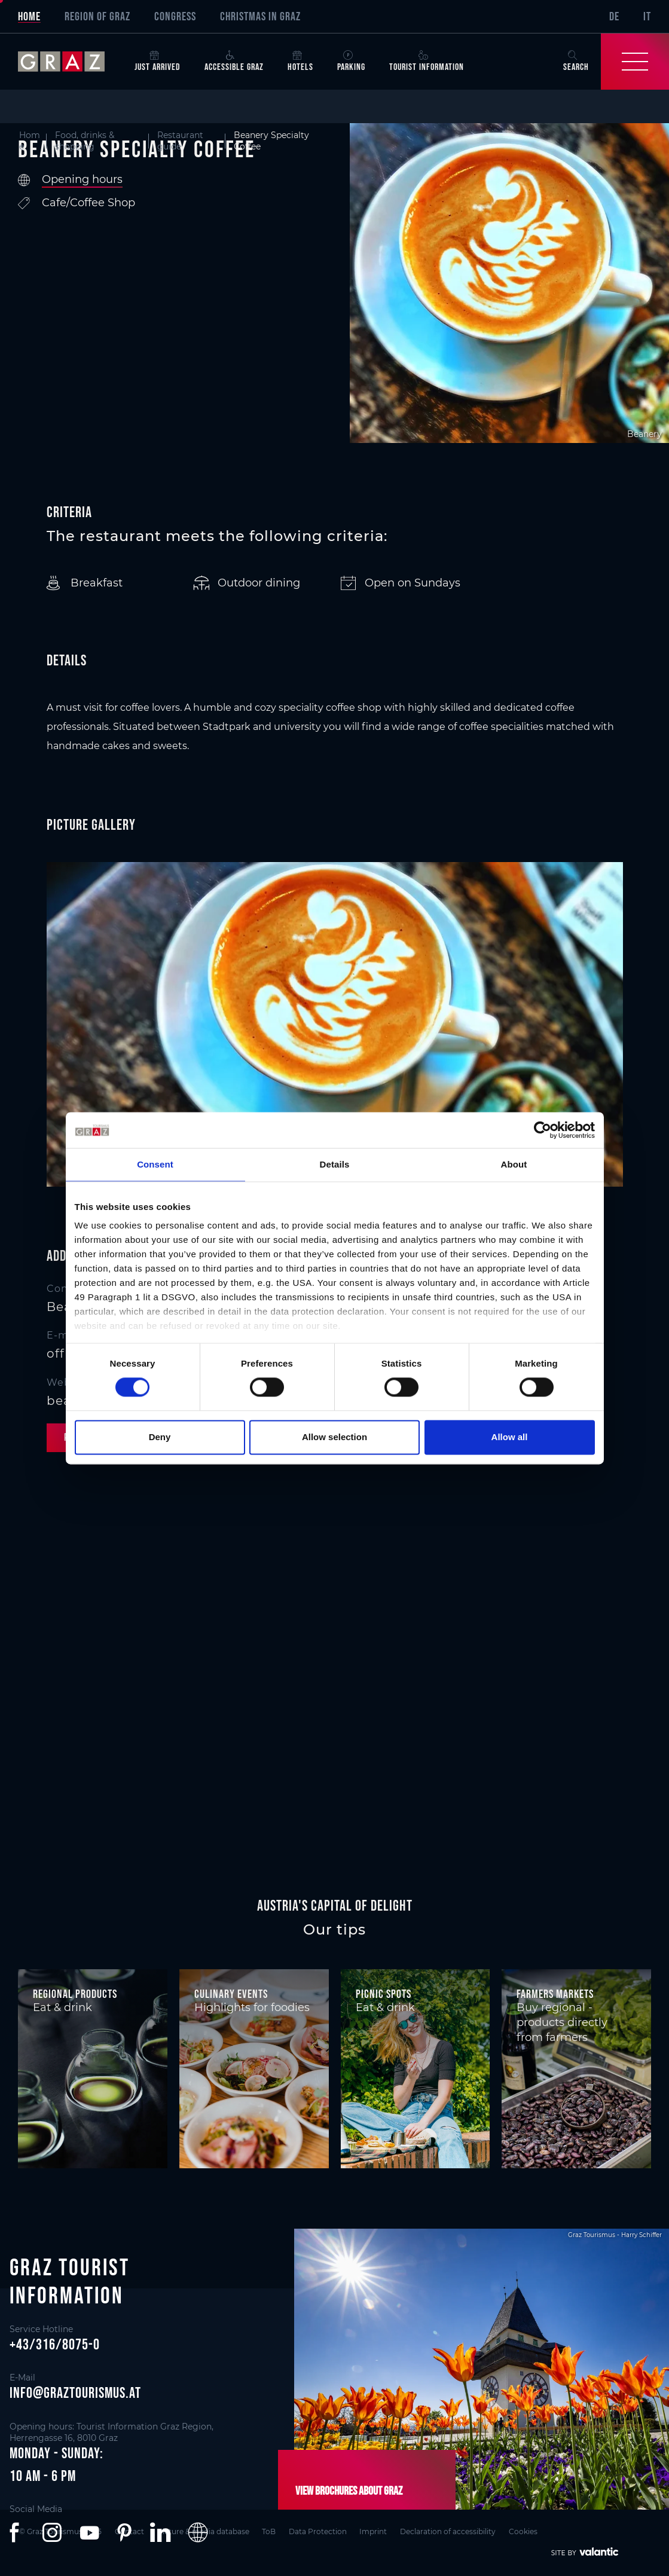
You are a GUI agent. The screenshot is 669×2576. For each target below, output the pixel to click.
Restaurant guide (180, 141)
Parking (351, 61)
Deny (160, 1437)
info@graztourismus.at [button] (75, 2392)
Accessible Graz (234, 61)
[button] (17, 2532)
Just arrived (158, 61)
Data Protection (322, 2530)
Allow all (509, 1437)
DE (614, 16)
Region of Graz (97, 16)
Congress (175, 16)
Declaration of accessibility (455, 2530)
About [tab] (514, 1164)
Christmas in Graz (260, 16)
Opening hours (82, 179)
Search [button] (576, 61)
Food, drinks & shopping (84, 141)
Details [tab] (335, 1164)
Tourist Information (426, 61)
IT (647, 16)
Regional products (75, 1993)
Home (29, 16)
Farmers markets (555, 1993)
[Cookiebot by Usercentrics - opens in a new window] (542, 1130)
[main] (334, 963)
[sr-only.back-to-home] (70, 61)
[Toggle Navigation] (635, 61)
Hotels (300, 61)
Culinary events (231, 1993)
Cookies (531, 2530)
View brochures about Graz (347, 2490)
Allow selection (334, 1437)
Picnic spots (383, 1993)
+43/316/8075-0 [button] (55, 2344)
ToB (272, 2530)
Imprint (379, 2530)
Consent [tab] (155, 1164)
